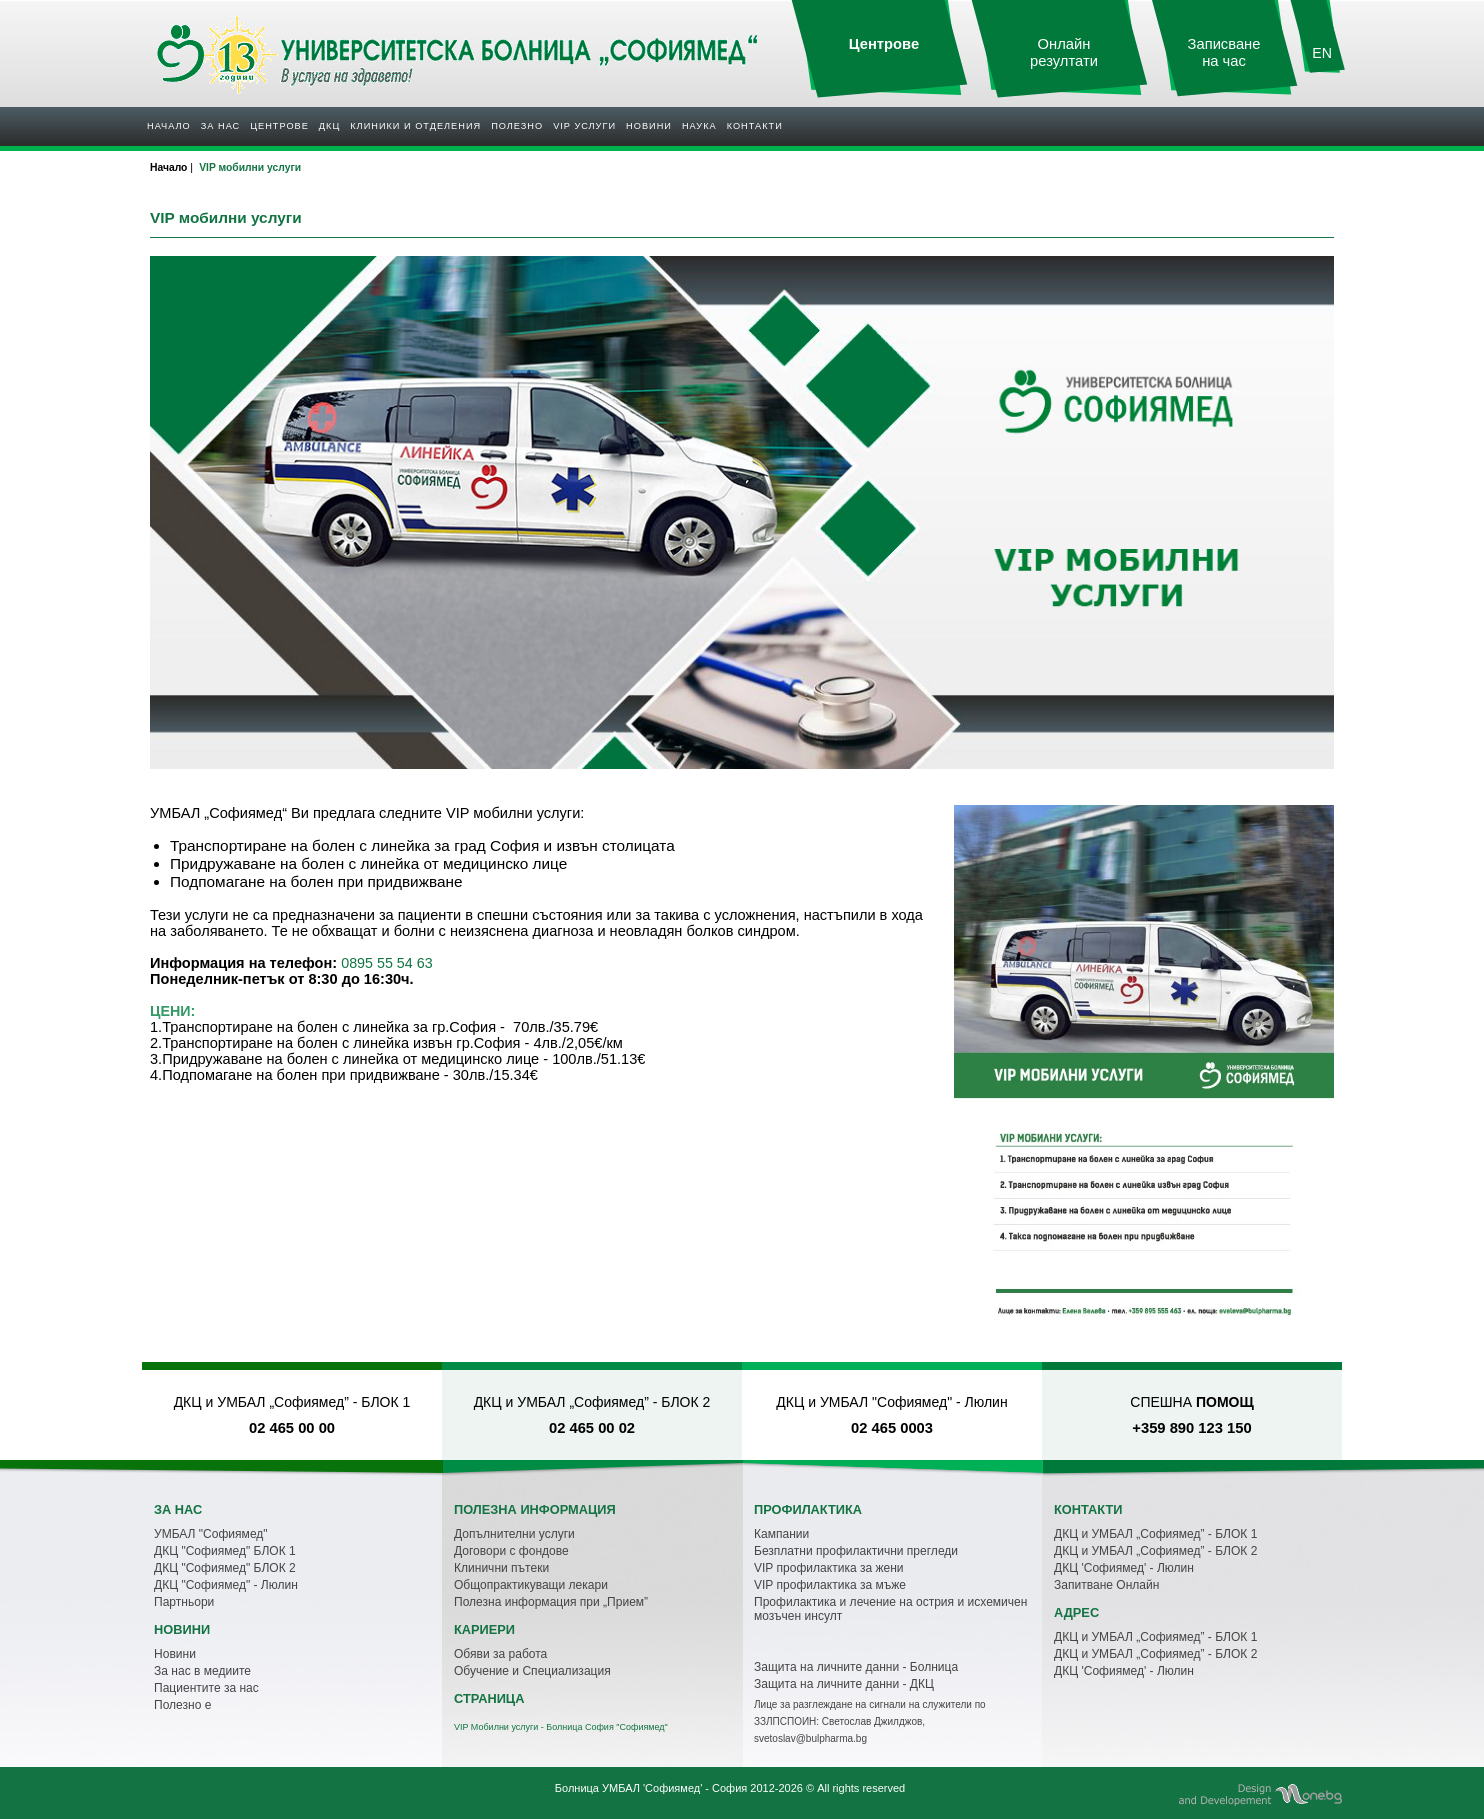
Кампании (781, 1534)
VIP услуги (584, 126)
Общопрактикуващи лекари (531, 1585)
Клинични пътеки (501, 1568)
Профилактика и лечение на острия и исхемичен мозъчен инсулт (890, 1609)
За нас (220, 126)
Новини (649, 126)
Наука (699, 126)
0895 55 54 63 (386, 963)
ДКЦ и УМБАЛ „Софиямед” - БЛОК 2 (1155, 1551)
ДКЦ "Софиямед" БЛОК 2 (225, 1568)
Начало (169, 126)
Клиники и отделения (415, 126)
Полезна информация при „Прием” (551, 1602)
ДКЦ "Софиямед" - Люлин (226, 1585)
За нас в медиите (202, 1671)
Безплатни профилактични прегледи (856, 1551)
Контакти (755, 126)
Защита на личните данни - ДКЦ (844, 1684)
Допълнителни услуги (514, 1534)
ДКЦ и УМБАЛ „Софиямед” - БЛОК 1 (1155, 1534)
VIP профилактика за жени (829, 1568)
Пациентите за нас (206, 1688)
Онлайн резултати (1064, 52)
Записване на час (1224, 52)
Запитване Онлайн (1106, 1585)
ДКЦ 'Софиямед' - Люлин (1124, 1568)
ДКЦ (329, 126)
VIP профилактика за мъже (830, 1585)
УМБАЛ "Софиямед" (211, 1534)
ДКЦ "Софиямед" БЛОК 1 (225, 1551)
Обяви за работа (500, 1654)
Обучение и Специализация (532, 1671)
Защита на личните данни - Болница (856, 1667)
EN (1322, 53)
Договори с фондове (511, 1551)
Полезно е (182, 1705)
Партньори (184, 1602)
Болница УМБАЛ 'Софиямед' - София (651, 1788)
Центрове (279, 126)
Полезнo (517, 126)
